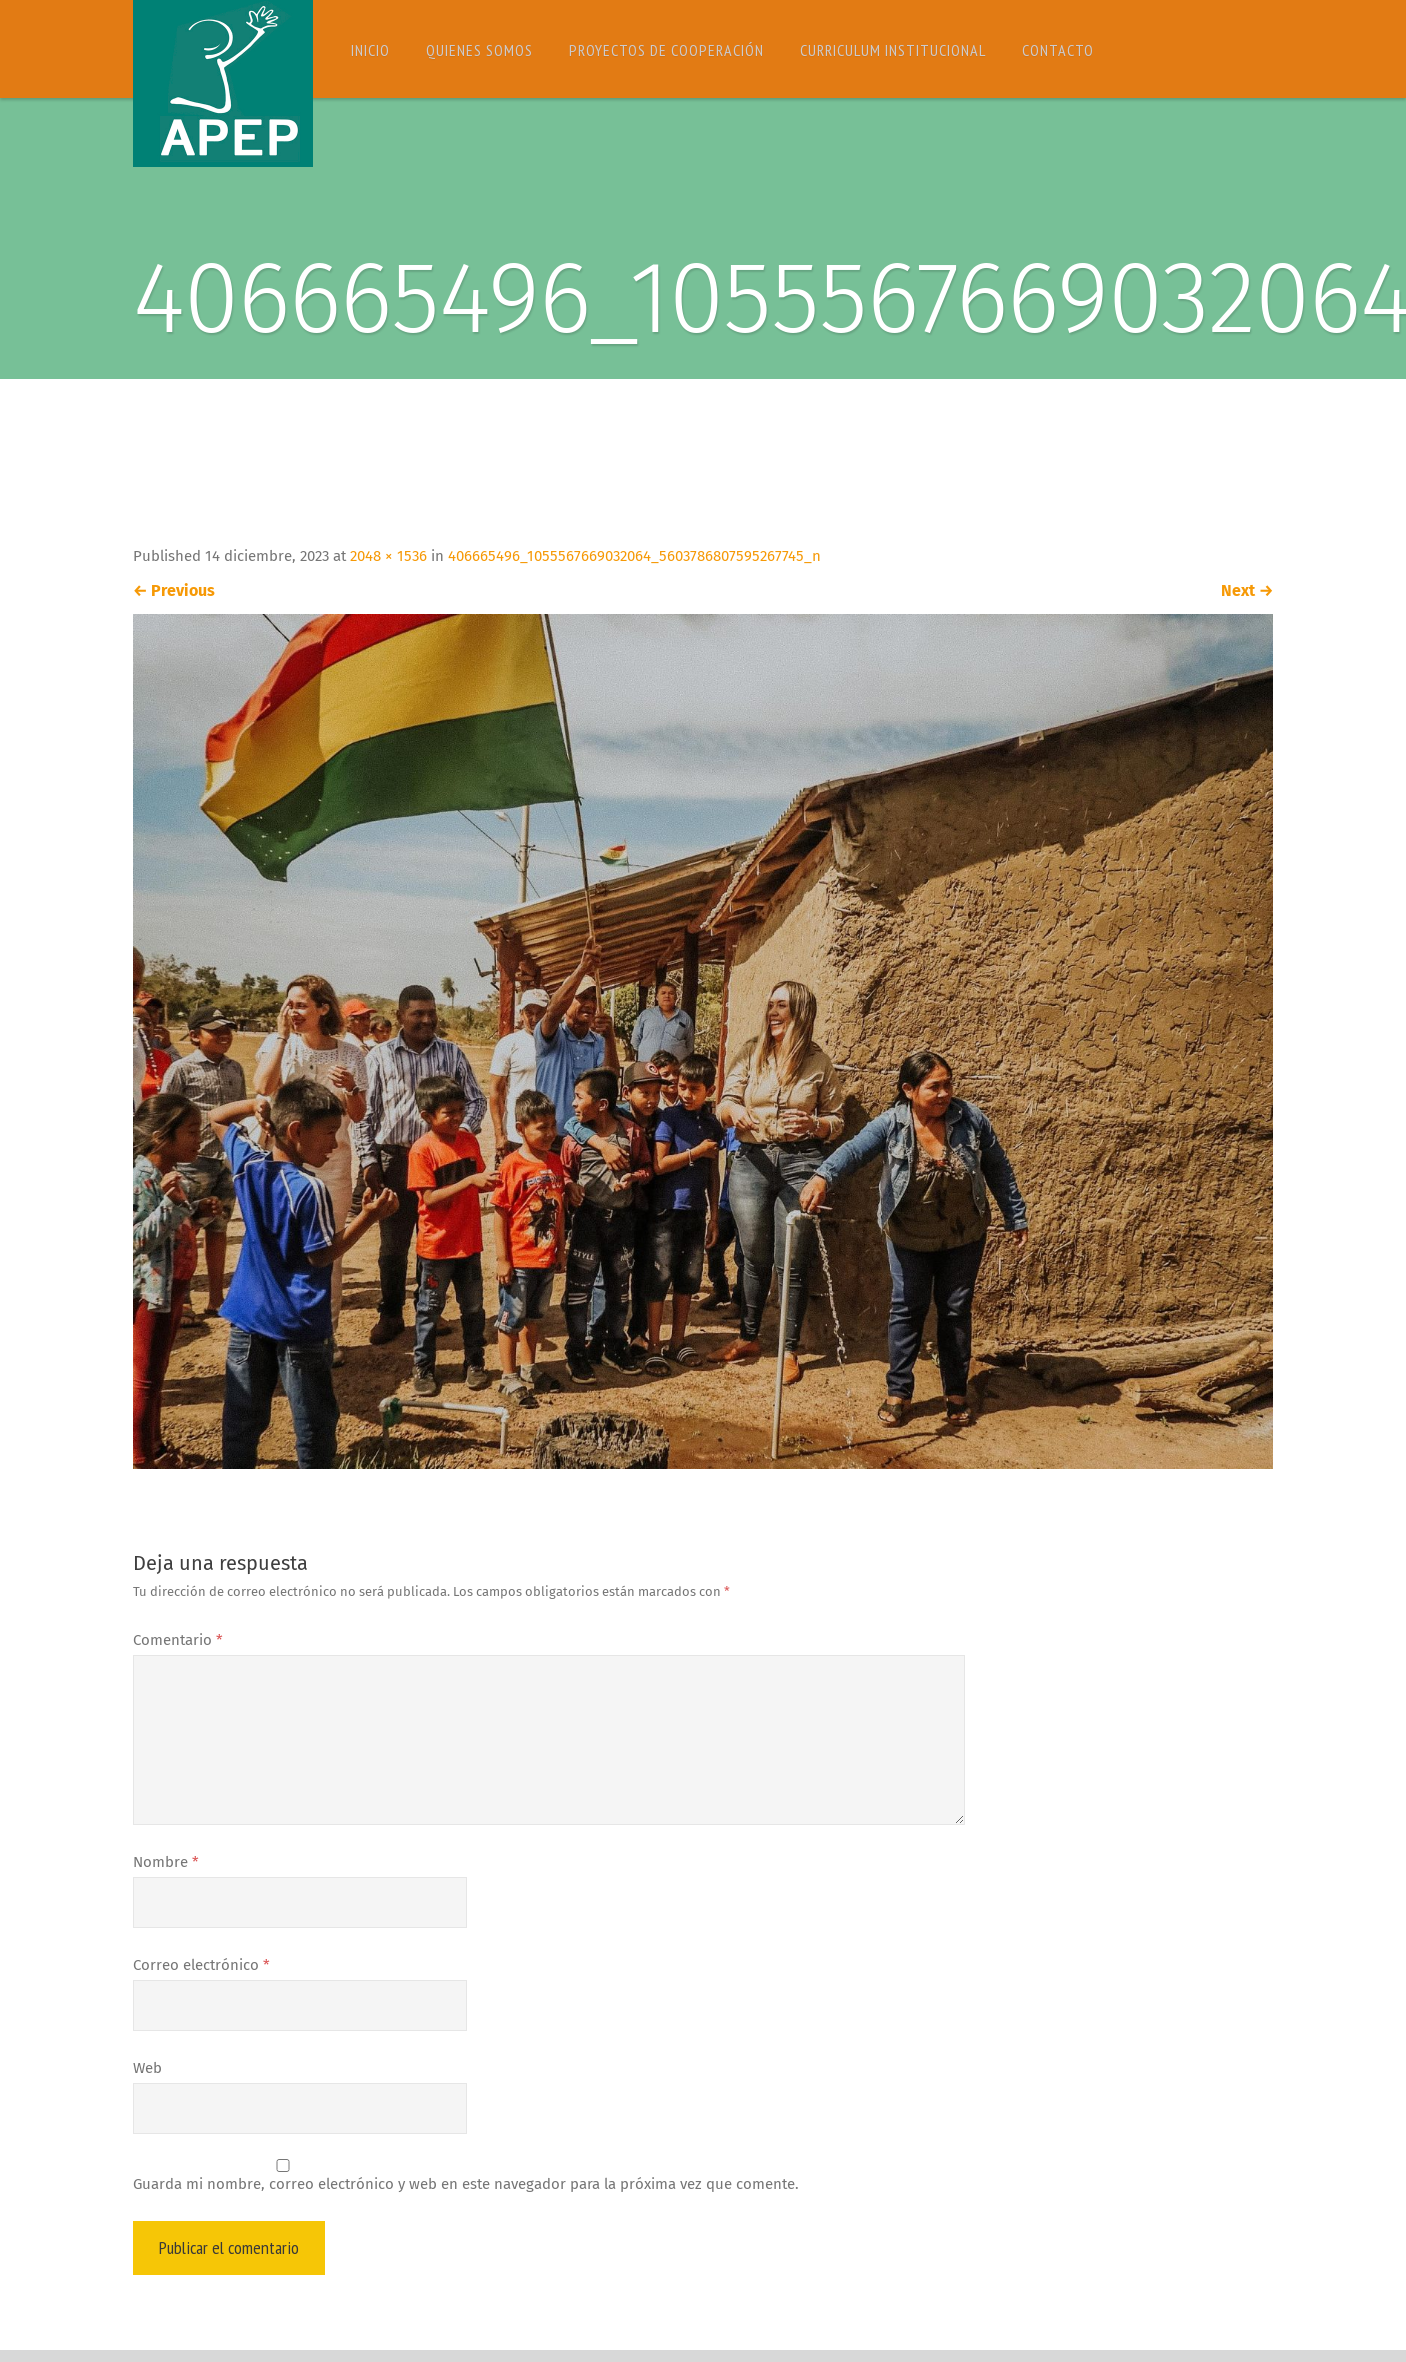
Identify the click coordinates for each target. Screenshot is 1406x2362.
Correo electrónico (201, 1965)
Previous (174, 590)
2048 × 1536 (388, 556)
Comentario (178, 1640)
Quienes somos (479, 50)
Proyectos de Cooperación (666, 50)
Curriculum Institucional (893, 50)
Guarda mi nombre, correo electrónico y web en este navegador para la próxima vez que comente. (466, 2184)
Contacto (1058, 50)
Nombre (166, 1862)
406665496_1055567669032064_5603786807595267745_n (634, 556)
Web (147, 2068)
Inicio (370, 50)
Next (1247, 590)
